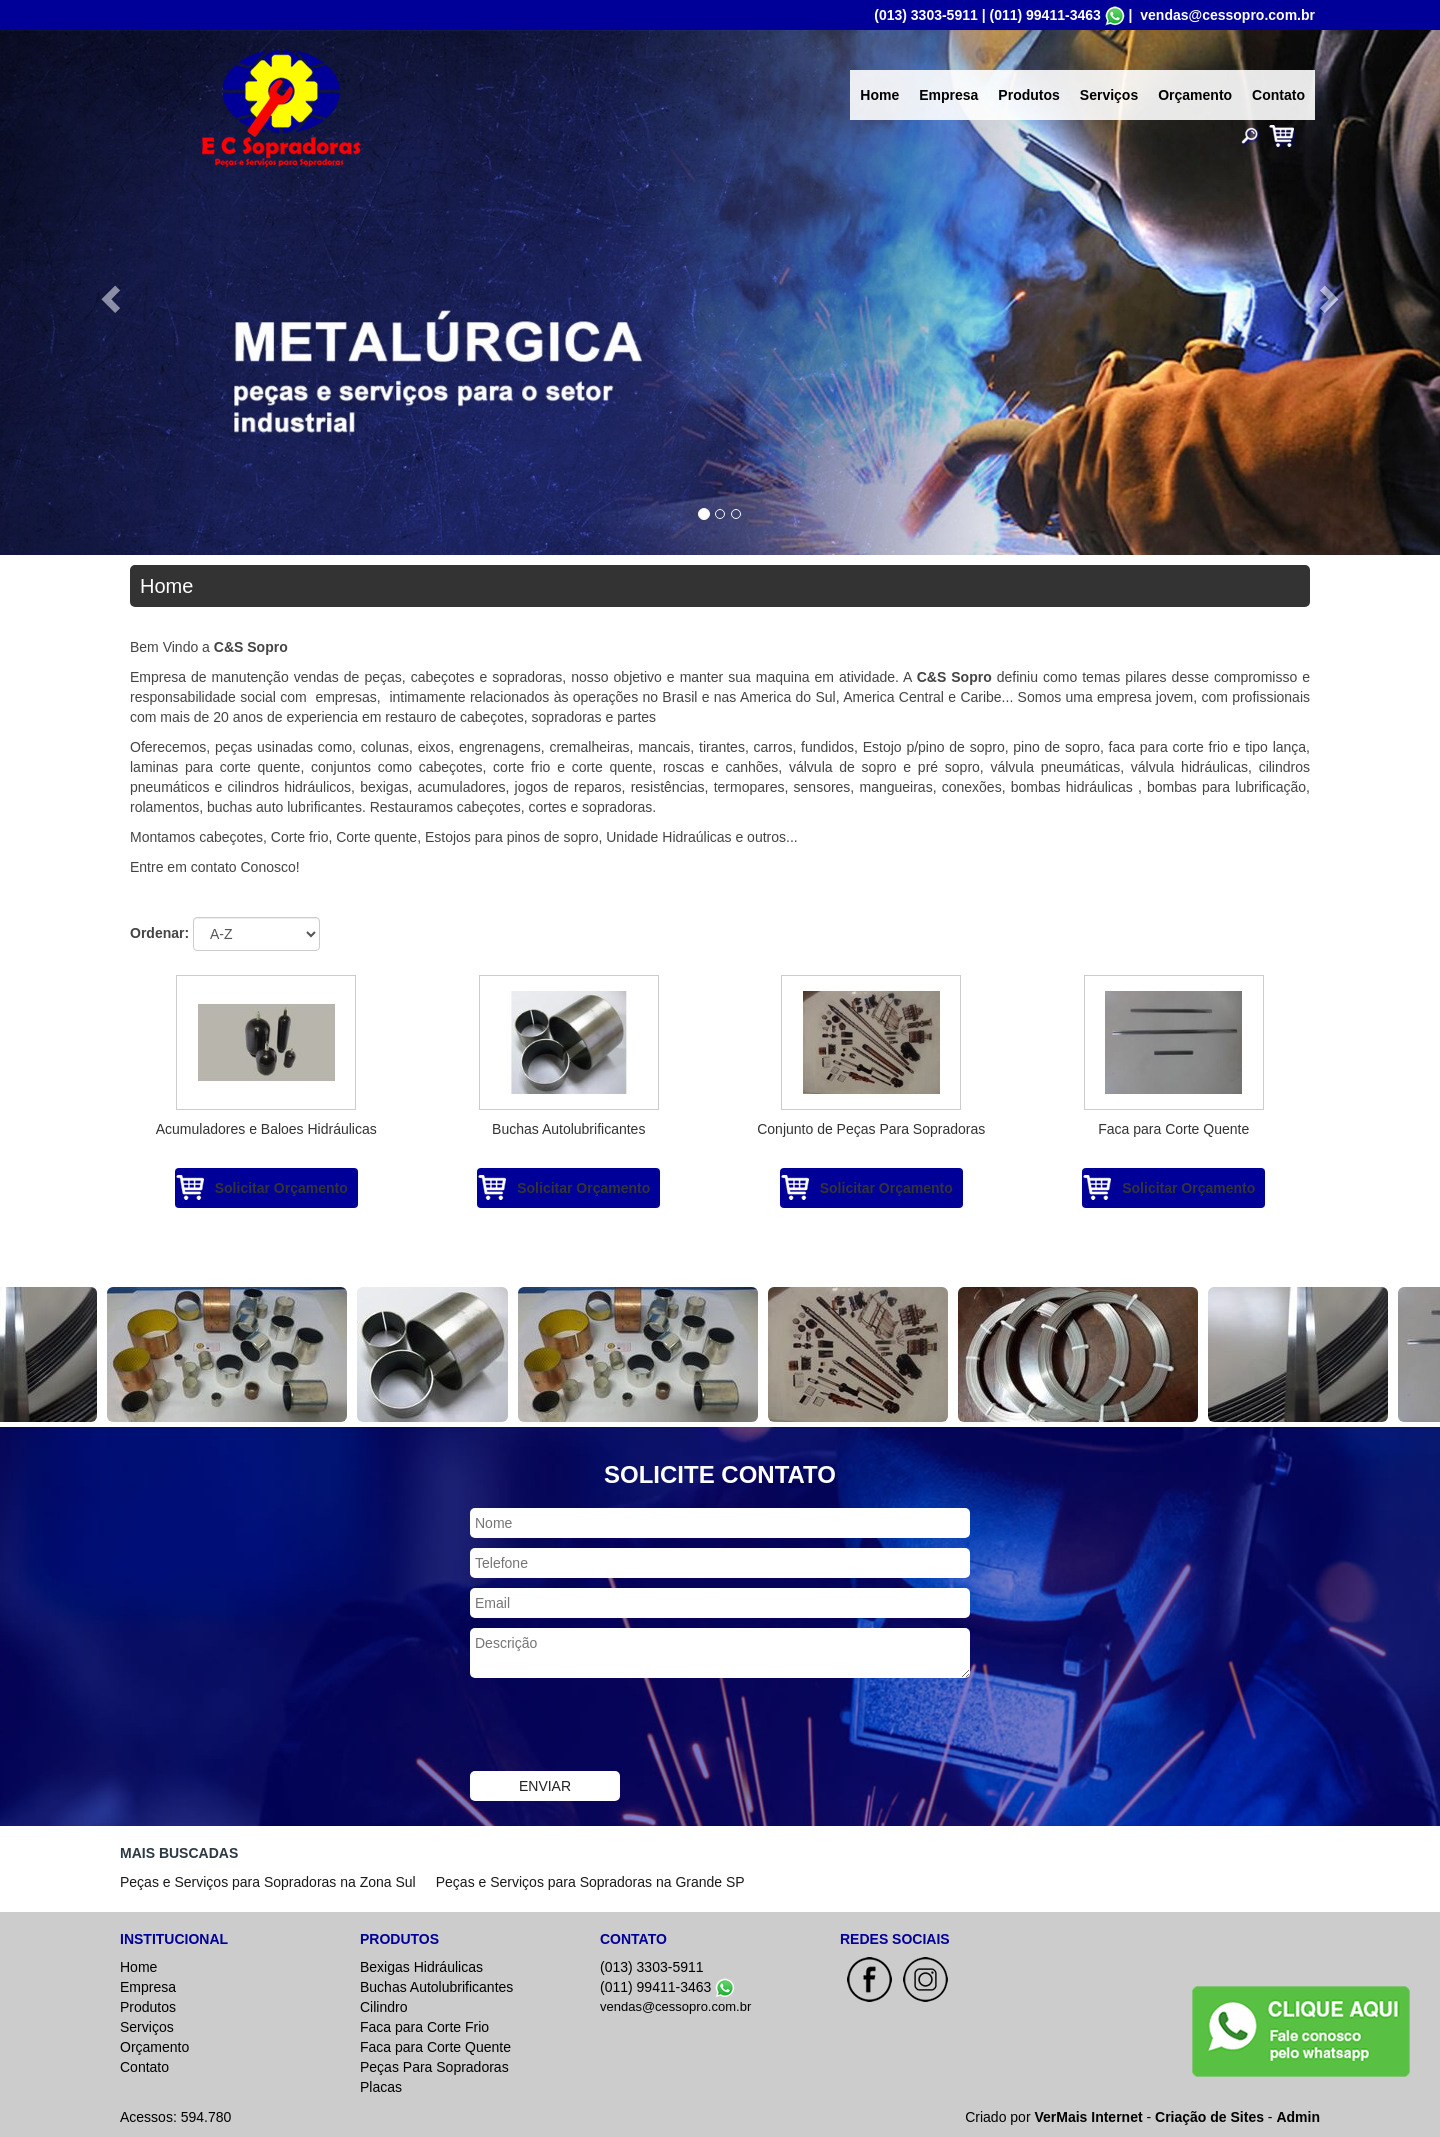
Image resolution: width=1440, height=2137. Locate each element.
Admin (1298, 2117)
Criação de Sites (1209, 2117)
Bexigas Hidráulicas (421, 1967)
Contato (1278, 95)
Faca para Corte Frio (424, 2027)
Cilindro (383, 2007)
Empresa (948, 95)
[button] (108, 292)
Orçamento (1195, 95)
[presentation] (622, 1727)
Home (879, 95)
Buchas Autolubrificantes (436, 1987)
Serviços (1109, 95)
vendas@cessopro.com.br (1227, 15)
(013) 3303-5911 (926, 15)
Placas (381, 2087)
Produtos (1028, 95)
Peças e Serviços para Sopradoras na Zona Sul (268, 1882)
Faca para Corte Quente (435, 2047)
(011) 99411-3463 (1044, 15)
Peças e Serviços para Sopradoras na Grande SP (590, 1882)
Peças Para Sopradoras (434, 2067)
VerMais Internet (1088, 2117)
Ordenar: (159, 933)
